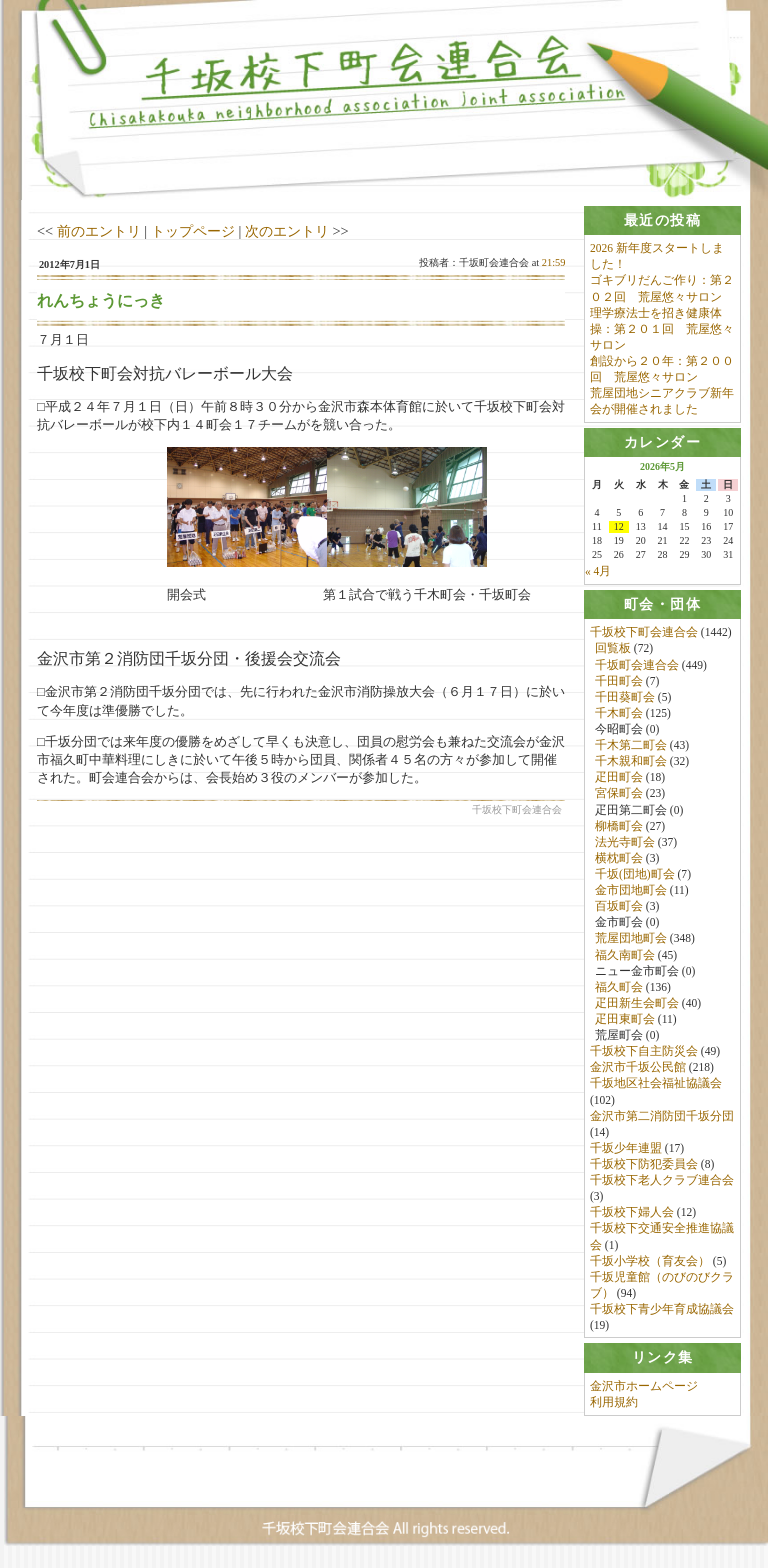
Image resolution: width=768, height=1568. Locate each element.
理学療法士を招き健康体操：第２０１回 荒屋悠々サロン (662, 329)
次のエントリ (287, 231)
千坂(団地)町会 (635, 875)
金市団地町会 (631, 891)
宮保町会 (619, 794)
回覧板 (613, 649)
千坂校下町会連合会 (644, 633)
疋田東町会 (625, 1020)
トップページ (193, 231)
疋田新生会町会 (637, 1004)
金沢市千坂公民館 (638, 1068)
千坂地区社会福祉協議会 (656, 1084)
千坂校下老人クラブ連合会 (662, 1181)
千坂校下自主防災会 (644, 1052)
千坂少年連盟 (626, 1149)
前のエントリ (99, 231)
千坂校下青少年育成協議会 (662, 1310)
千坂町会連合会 (637, 665)
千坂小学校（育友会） (650, 1262)
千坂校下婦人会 (632, 1213)
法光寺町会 (625, 843)
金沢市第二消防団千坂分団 (662, 1117)
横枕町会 (619, 859)
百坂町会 (619, 907)
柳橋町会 (619, 827)
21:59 (554, 262)
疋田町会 (619, 778)
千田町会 (619, 682)
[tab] (662, 220)
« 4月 (598, 572)
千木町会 (619, 714)
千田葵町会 (625, 698)
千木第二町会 (631, 746)
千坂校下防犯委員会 (644, 1165)
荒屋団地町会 (631, 939)
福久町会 (619, 988)
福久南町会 (625, 955)
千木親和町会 (631, 762)
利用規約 (614, 1404)
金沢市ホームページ (644, 1387)
